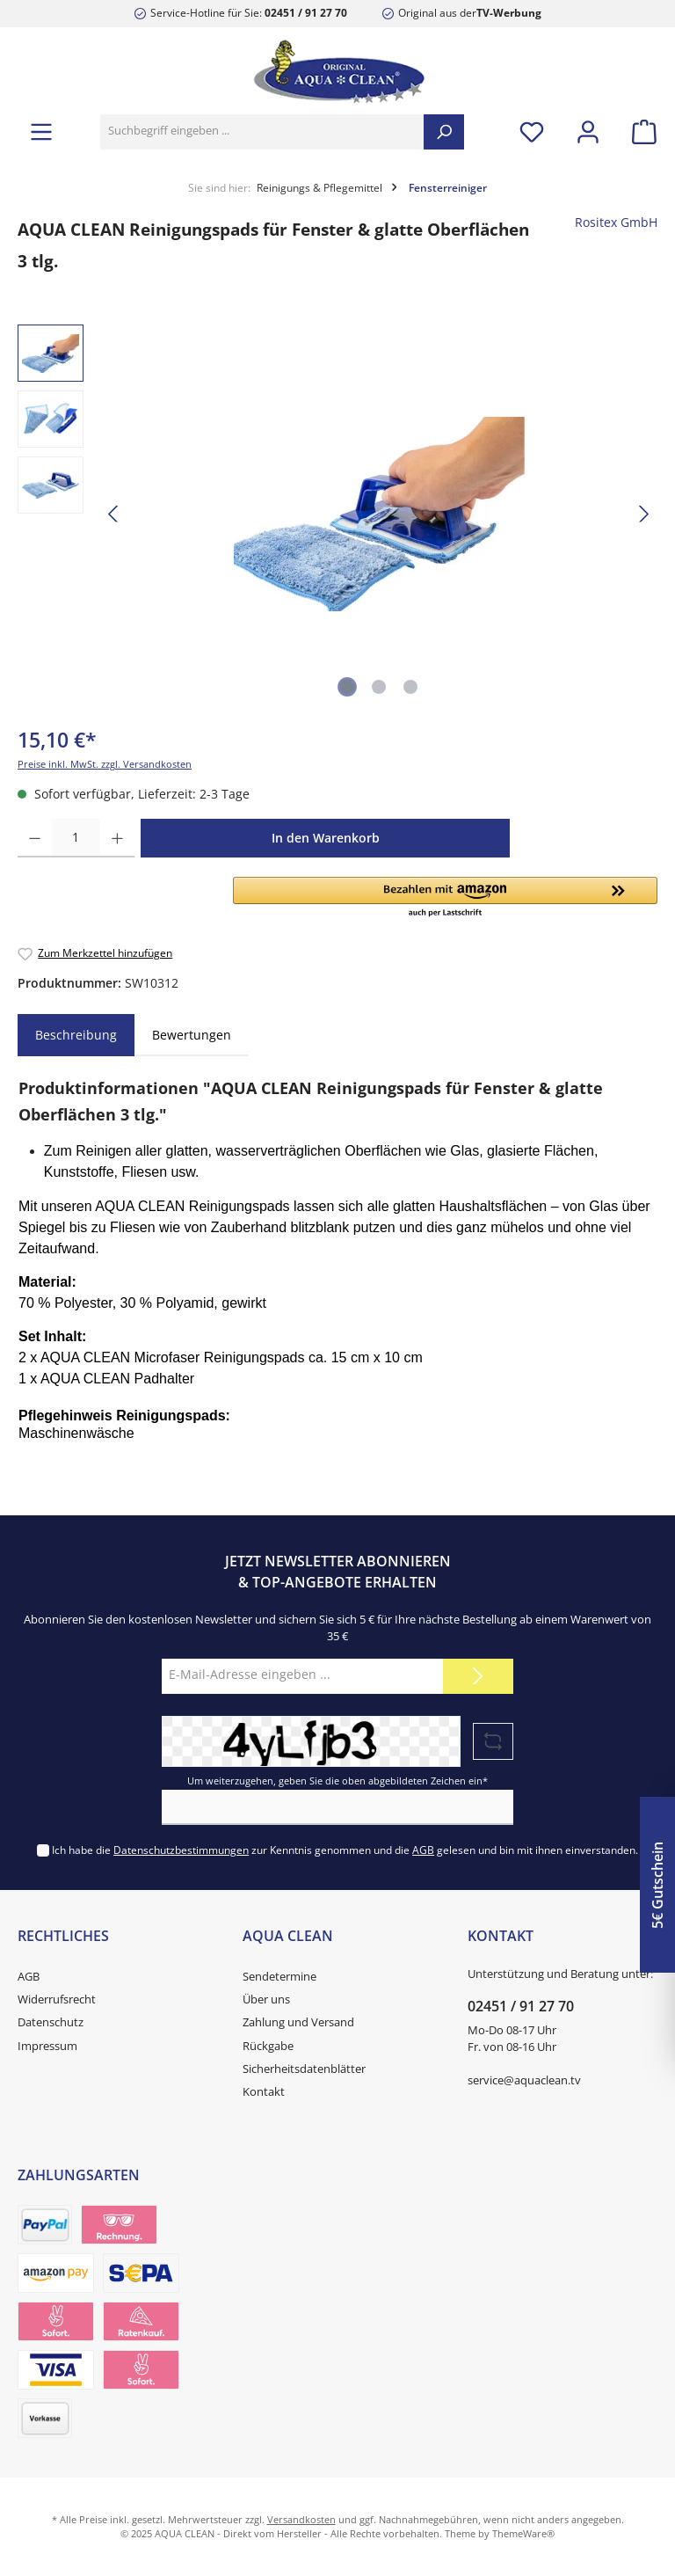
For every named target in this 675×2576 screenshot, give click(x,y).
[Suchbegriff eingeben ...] (262, 132)
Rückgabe (268, 2046)
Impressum (47, 2046)
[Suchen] (444, 132)
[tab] (76, 1035)
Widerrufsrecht (57, 1999)
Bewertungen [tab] (191, 1034)
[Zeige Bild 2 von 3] (379, 687)
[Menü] (41, 131)
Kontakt (264, 2091)
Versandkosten (301, 2519)
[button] (445, 898)
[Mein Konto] (588, 131)
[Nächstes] (643, 514)
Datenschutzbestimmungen (181, 1850)
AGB (423, 1850)
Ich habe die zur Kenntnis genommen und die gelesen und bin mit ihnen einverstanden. (345, 1850)
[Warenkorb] (639, 131)
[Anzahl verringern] (35, 838)
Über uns (266, 1999)
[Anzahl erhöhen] (117, 838)
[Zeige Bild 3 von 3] (410, 687)
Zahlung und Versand (298, 2022)
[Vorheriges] (114, 514)
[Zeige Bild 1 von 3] (347, 687)
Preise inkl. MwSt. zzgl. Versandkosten (105, 763)
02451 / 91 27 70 (306, 12)
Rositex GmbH (616, 222)
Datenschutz (50, 2022)
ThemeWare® (523, 2533)
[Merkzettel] (531, 131)
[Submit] (478, 1676)
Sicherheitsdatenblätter (304, 2069)
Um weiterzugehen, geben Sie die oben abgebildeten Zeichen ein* (337, 1780)
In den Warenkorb (326, 837)
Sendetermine (279, 1976)
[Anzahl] (76, 838)
